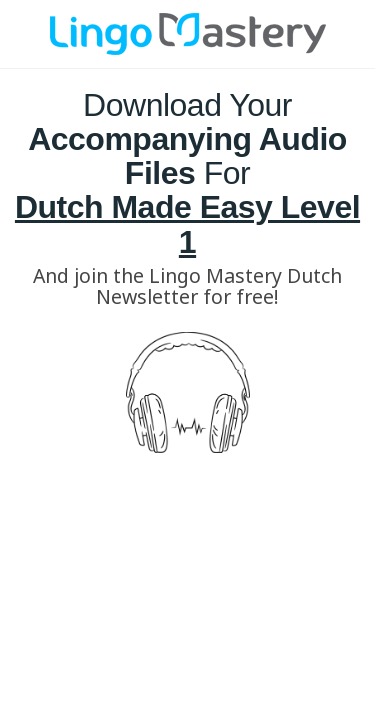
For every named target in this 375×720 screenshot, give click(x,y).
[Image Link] (188, 34)
